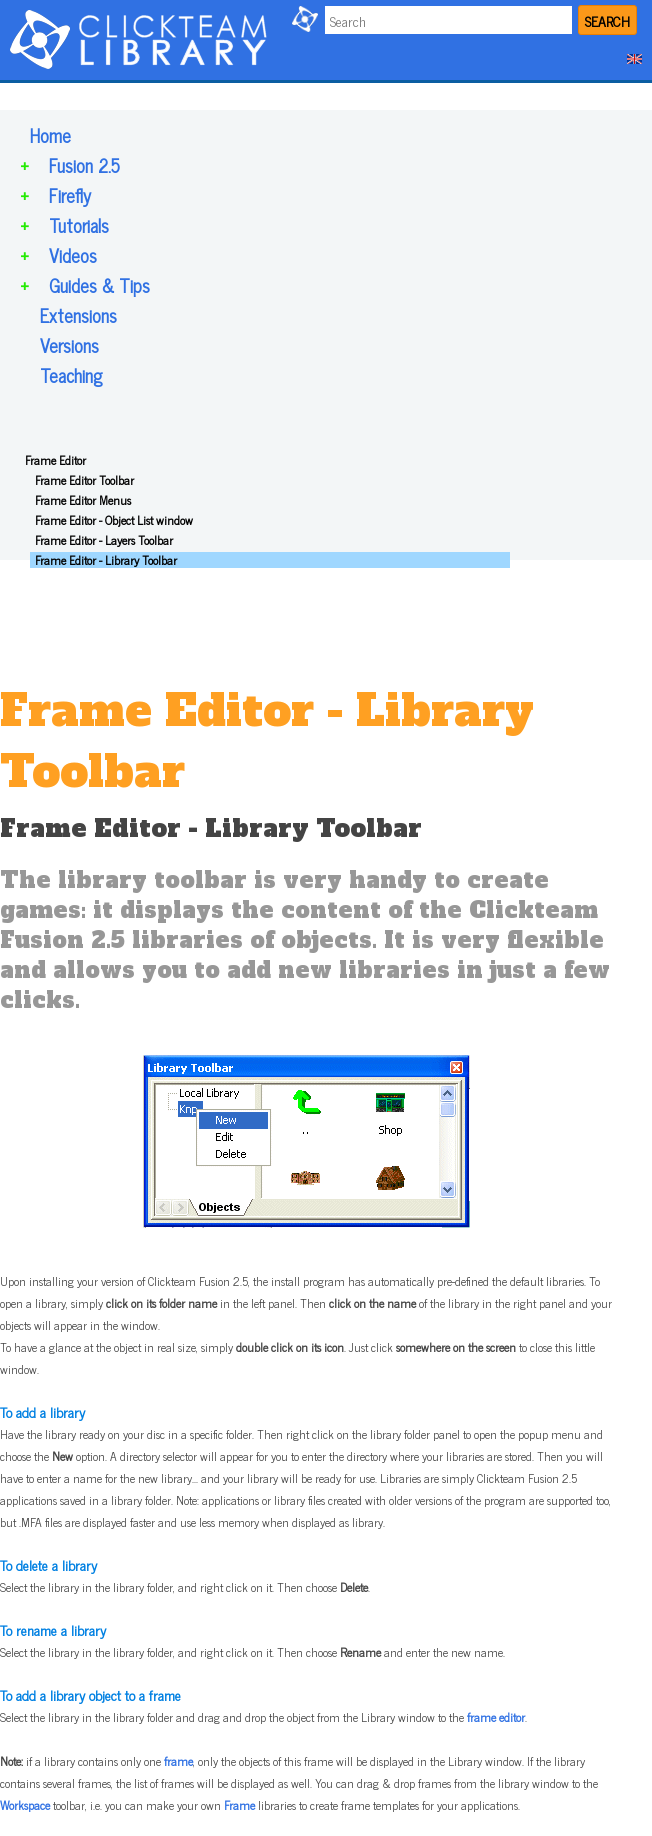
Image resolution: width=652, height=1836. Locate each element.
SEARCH (607, 20)
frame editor (496, 1717)
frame (178, 1761)
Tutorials (79, 225)
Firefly (70, 195)
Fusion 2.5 (84, 165)
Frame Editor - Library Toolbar (106, 560)
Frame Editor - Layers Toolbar (104, 540)
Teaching (71, 375)
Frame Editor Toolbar (84, 480)
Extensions (78, 315)
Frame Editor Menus (83, 500)
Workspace (25, 1805)
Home (50, 135)
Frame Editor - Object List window (114, 520)
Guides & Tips (99, 285)
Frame (239, 1805)
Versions (69, 345)
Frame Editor (55, 460)
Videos (73, 255)
